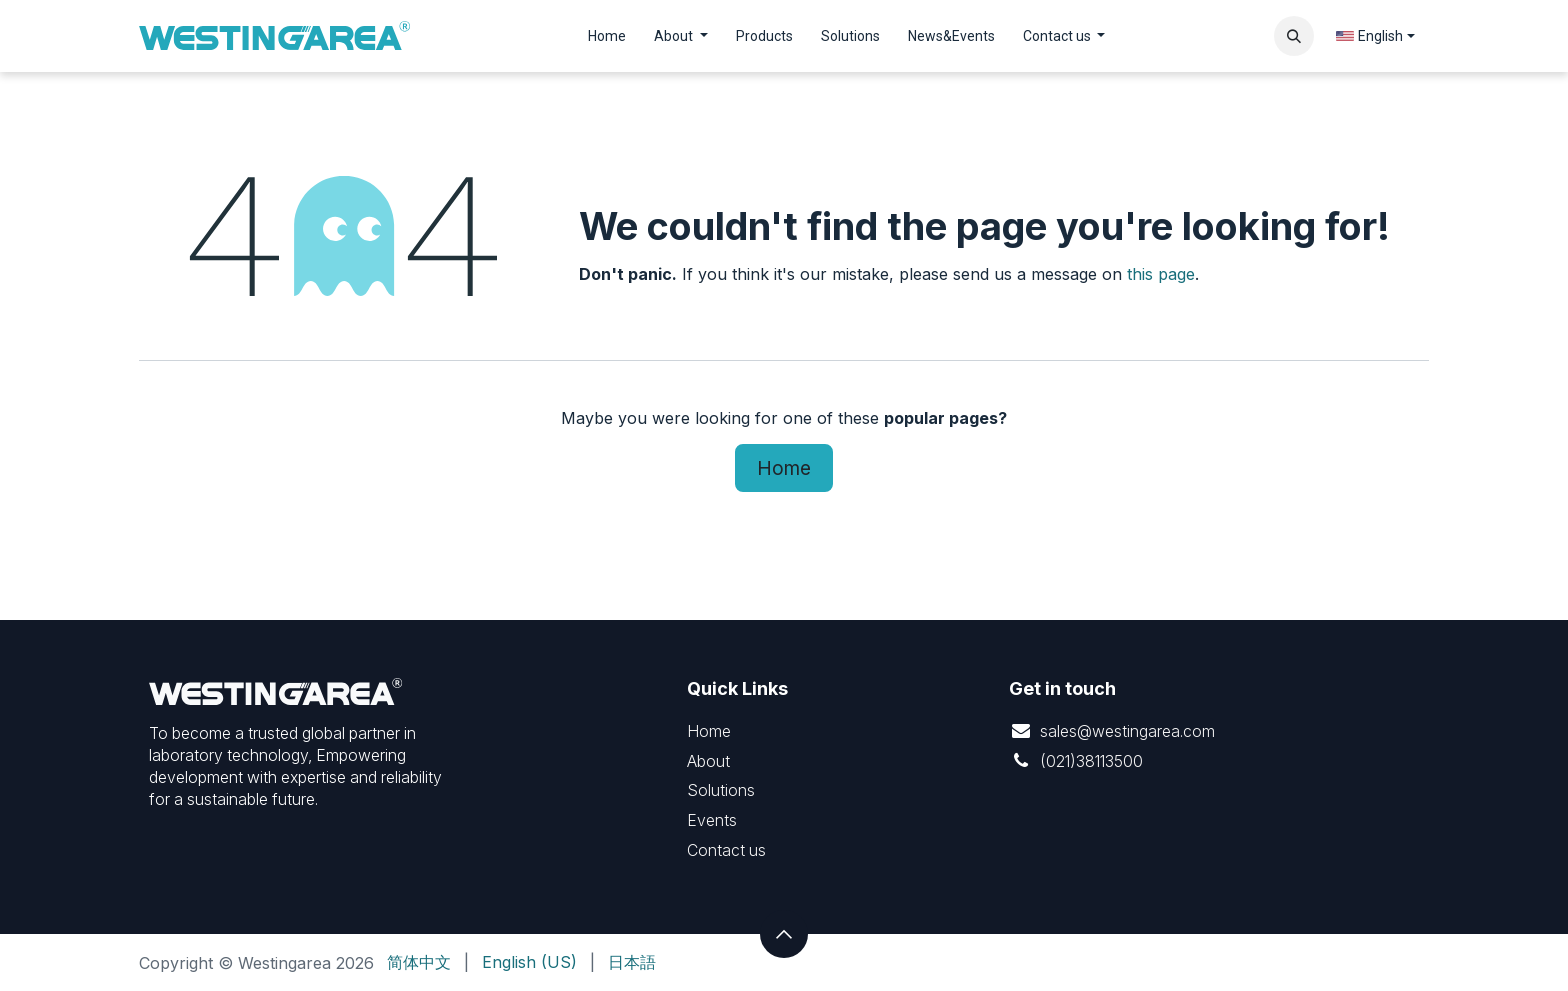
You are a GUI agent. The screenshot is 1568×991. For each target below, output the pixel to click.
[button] (1294, 36)
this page (1161, 274)
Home (784, 468)
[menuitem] (607, 36)
